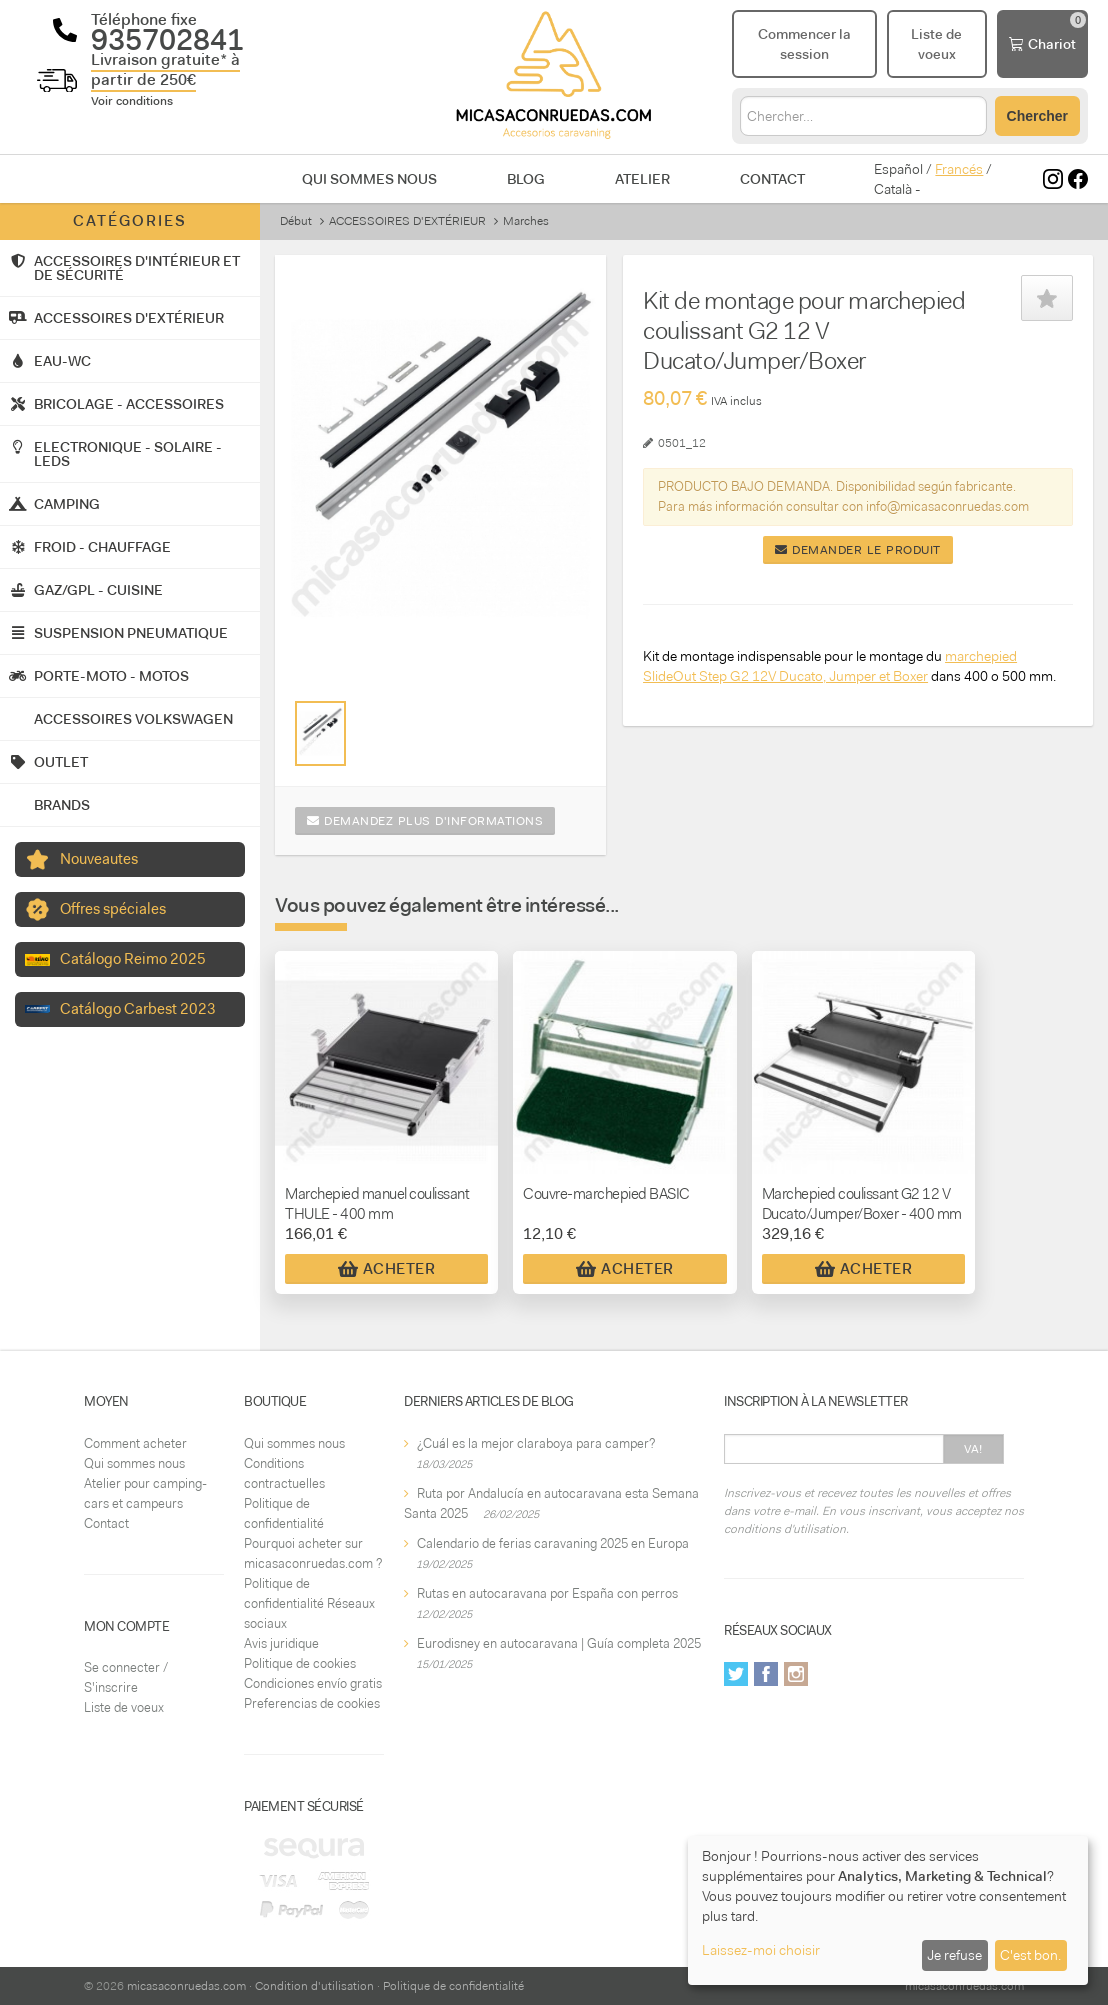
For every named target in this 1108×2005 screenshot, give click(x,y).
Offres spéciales (113, 909)
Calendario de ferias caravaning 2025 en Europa (553, 1543)
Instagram (796, 1674)
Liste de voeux (124, 1707)
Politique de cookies (300, 1663)
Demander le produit (858, 550)
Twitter (736, 1674)
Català (893, 189)
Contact (772, 179)
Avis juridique (281, 1643)
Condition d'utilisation (314, 1986)
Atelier (642, 179)
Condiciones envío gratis (313, 1683)
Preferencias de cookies (312, 1703)
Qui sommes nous (369, 179)
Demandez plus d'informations (425, 821)
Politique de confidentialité (453, 1986)
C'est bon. (1030, 1955)
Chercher (1037, 116)
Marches (526, 221)
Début (296, 221)
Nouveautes (99, 859)
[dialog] (888, 1910)
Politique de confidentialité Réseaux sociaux (309, 1603)
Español (898, 169)
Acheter (387, 1269)
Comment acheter (135, 1443)
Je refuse (954, 1955)
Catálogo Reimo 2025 (133, 959)
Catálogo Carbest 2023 (138, 1009)
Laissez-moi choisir (761, 1950)
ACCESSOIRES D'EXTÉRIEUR (407, 221)
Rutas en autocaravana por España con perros (547, 1593)
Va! (973, 1449)
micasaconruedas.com (186, 1986)
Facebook (766, 1674)
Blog (526, 179)
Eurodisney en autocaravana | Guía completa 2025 (559, 1643)
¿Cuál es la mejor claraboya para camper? (536, 1443)
